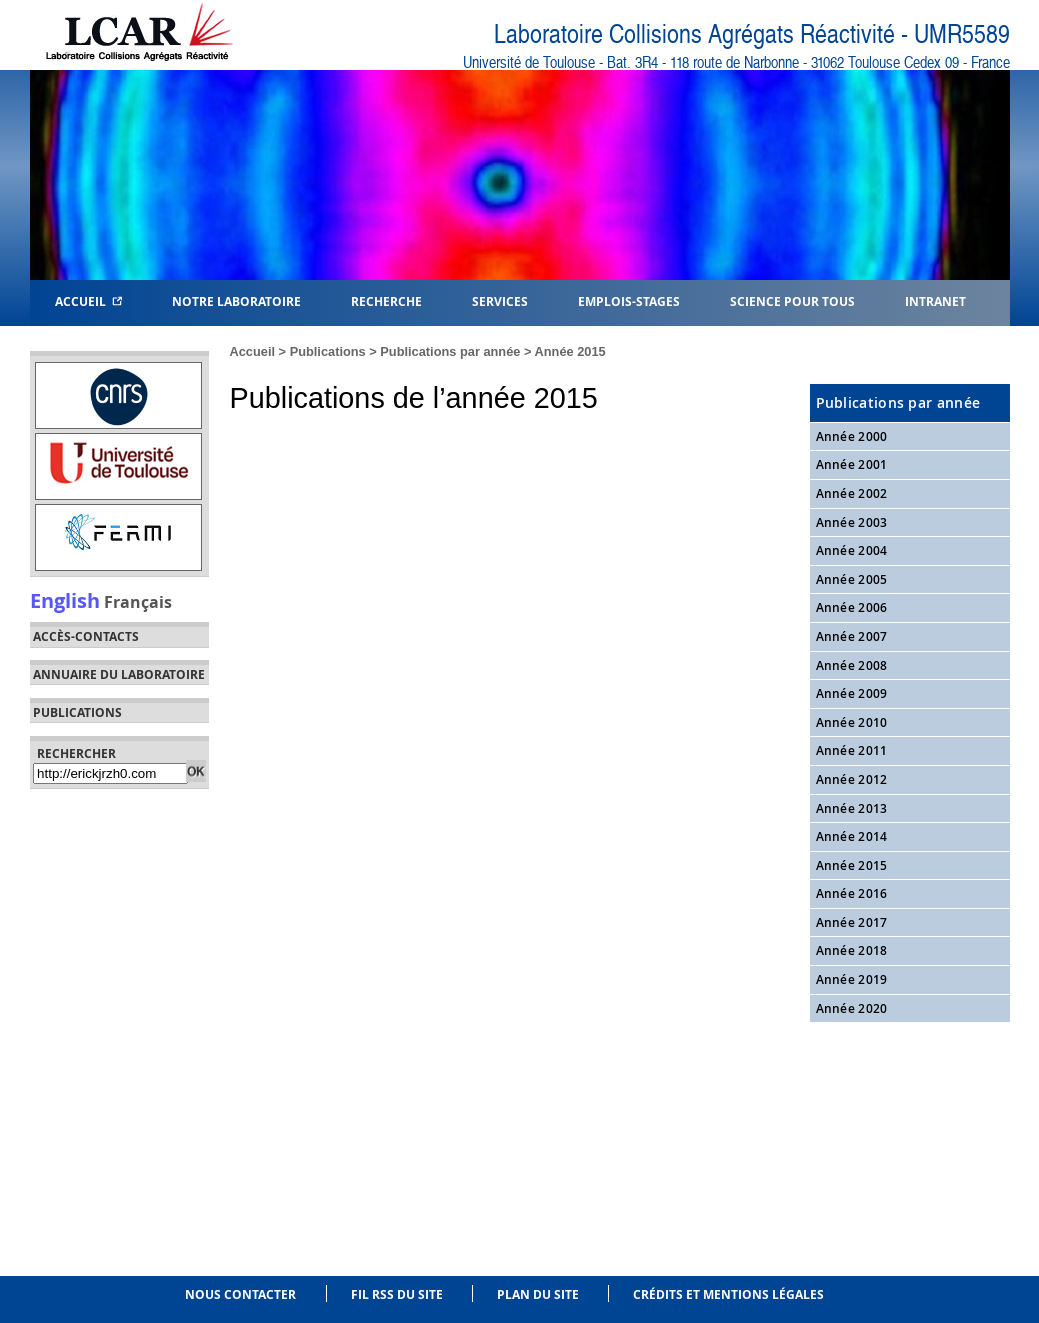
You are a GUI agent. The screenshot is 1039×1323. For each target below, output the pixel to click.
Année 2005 (852, 579)
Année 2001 (852, 464)
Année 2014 (852, 836)
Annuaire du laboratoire (119, 675)
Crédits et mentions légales (728, 1294)
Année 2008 (852, 665)
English (65, 600)
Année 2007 (852, 636)
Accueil (88, 300)
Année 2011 (852, 750)
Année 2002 (852, 493)
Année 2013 (852, 808)
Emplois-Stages (629, 300)
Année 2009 (852, 693)
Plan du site (538, 1294)
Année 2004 (852, 550)
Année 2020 (852, 1008)
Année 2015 (570, 351)
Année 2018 (852, 950)
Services (500, 300)
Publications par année (450, 351)
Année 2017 (852, 922)
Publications (328, 351)
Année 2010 (852, 722)
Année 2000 (852, 436)
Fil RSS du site (397, 1294)
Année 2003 (852, 522)
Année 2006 (852, 607)
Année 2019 (852, 979)
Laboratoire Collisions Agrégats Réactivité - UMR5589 (752, 34)
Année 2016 (852, 893)
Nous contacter (240, 1294)
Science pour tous (792, 300)
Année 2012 (852, 779)
